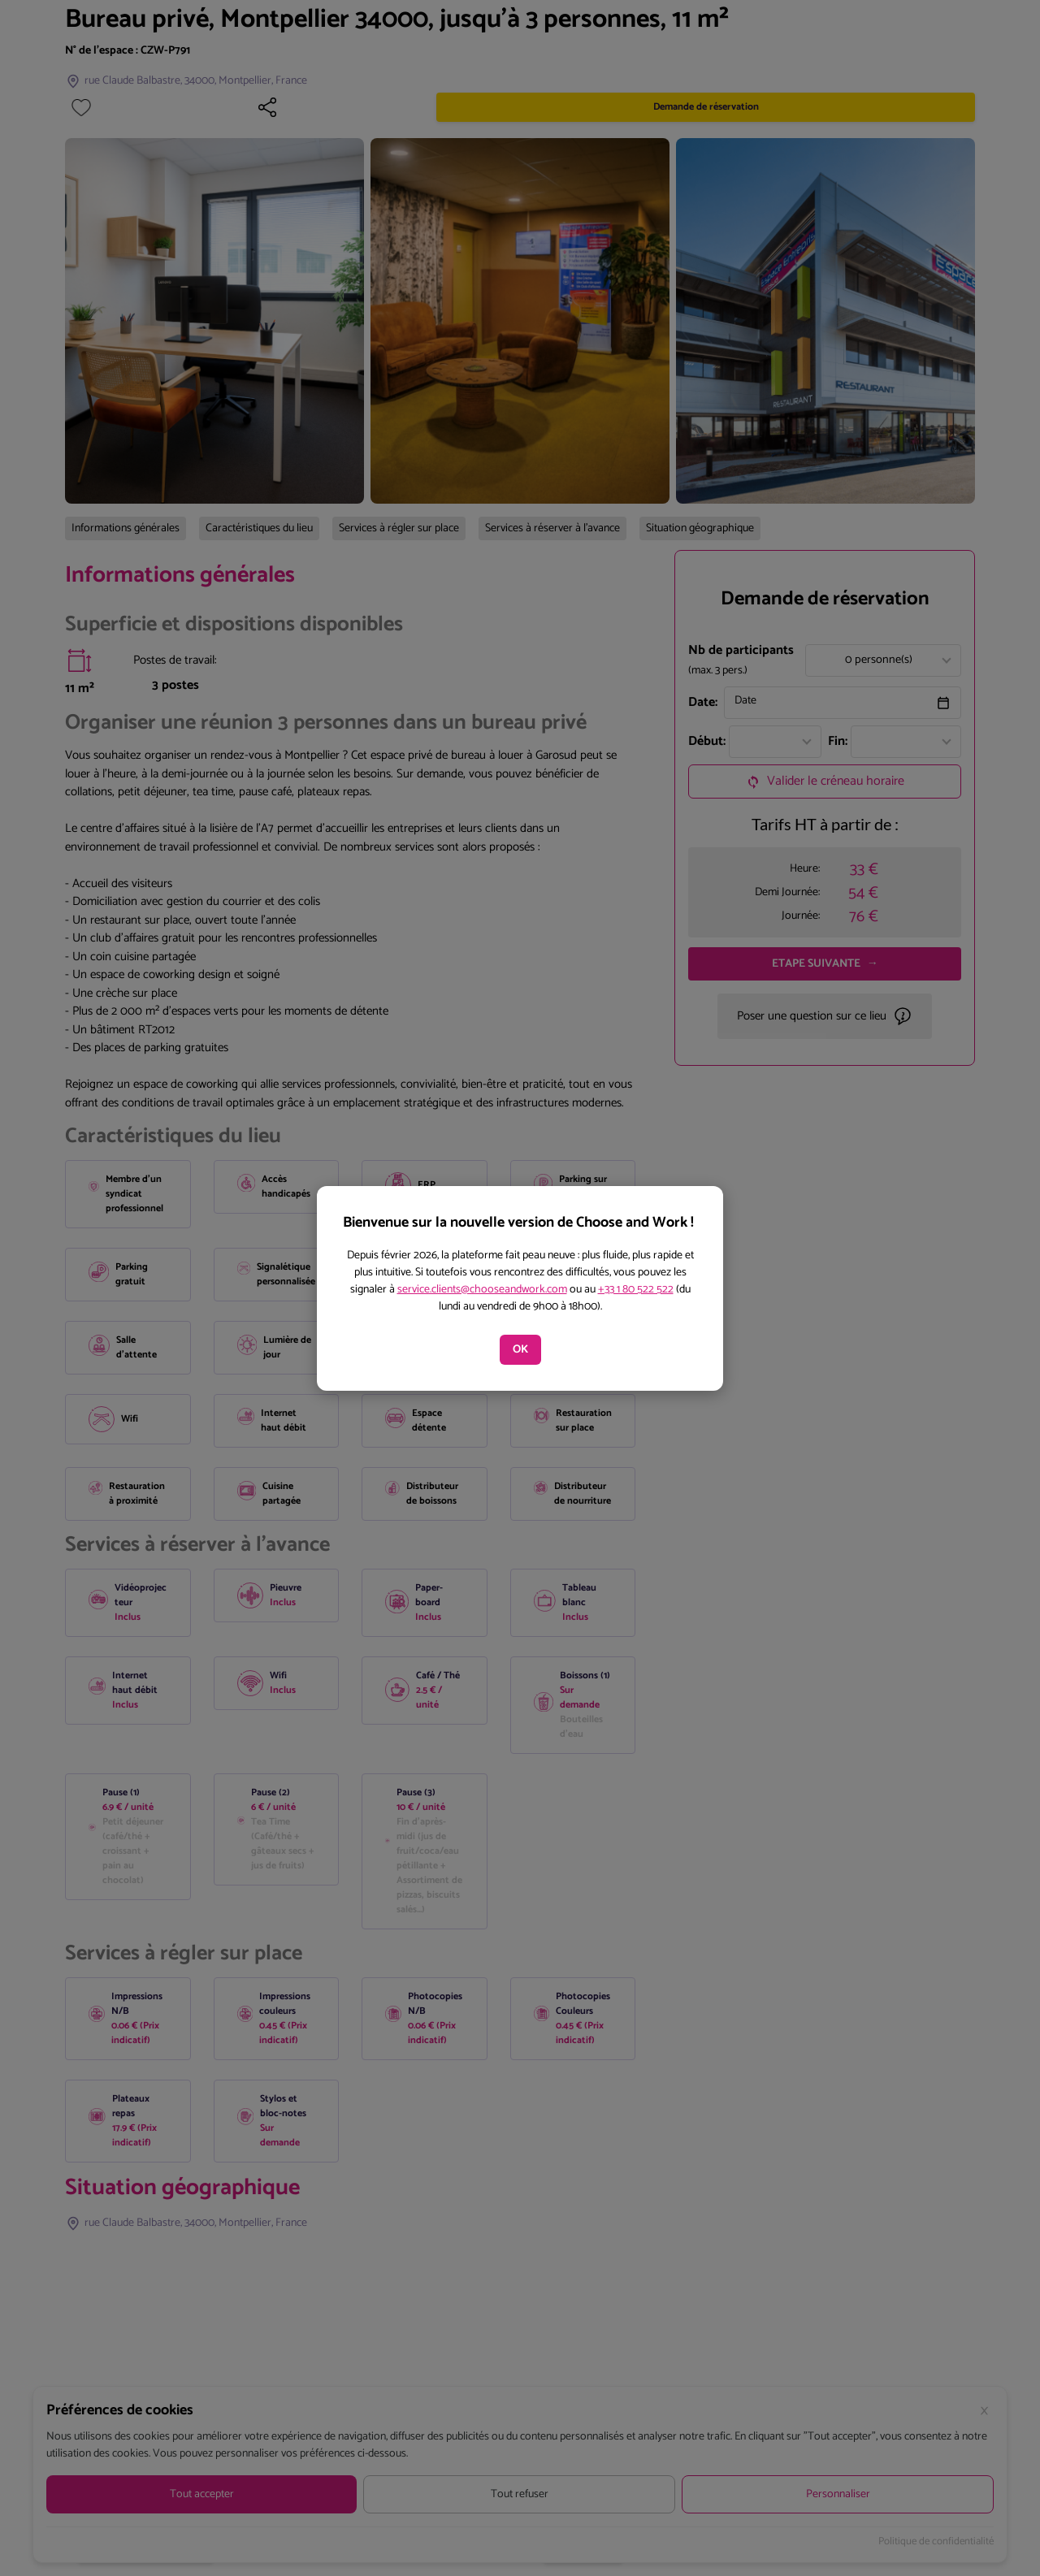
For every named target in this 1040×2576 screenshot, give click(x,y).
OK (520, 1349)
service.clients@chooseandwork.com (482, 1289)
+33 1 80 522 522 (636, 1289)
